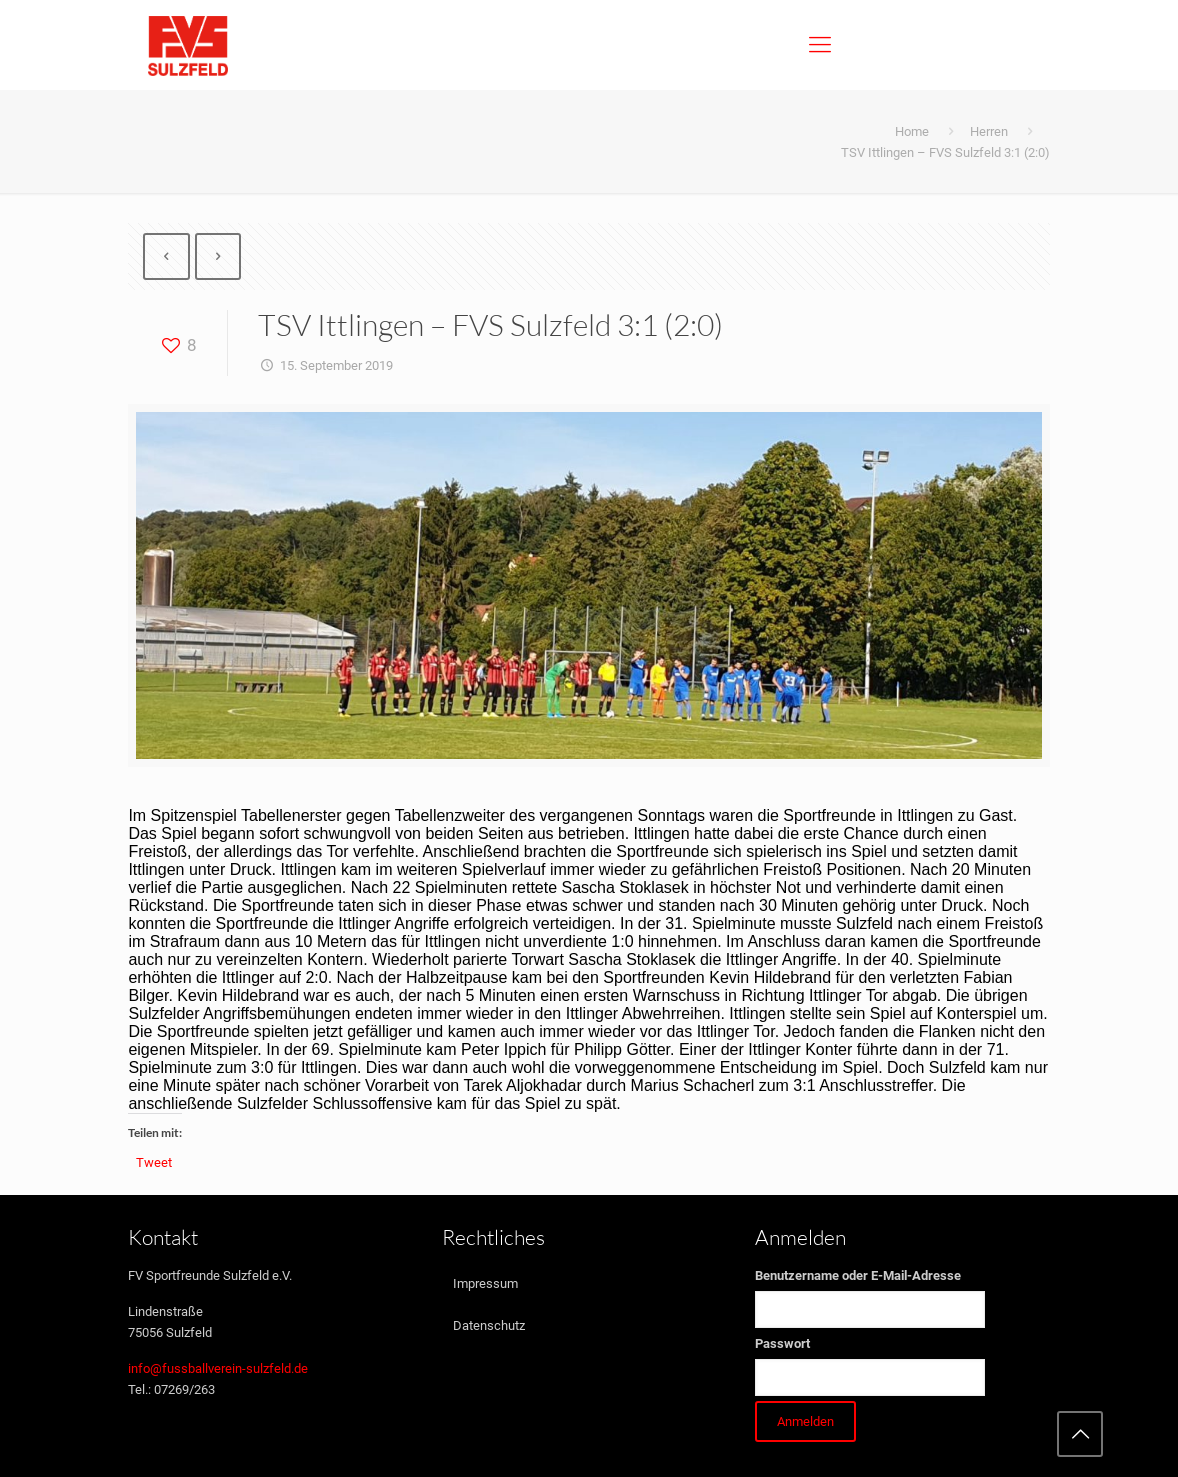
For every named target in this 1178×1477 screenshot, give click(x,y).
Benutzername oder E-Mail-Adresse (858, 1275)
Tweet (154, 1162)
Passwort (782, 1343)
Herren (989, 131)
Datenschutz (489, 1325)
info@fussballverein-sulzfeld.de (218, 1368)
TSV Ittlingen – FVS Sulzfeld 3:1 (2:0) (945, 152)
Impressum (485, 1283)
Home (912, 131)
